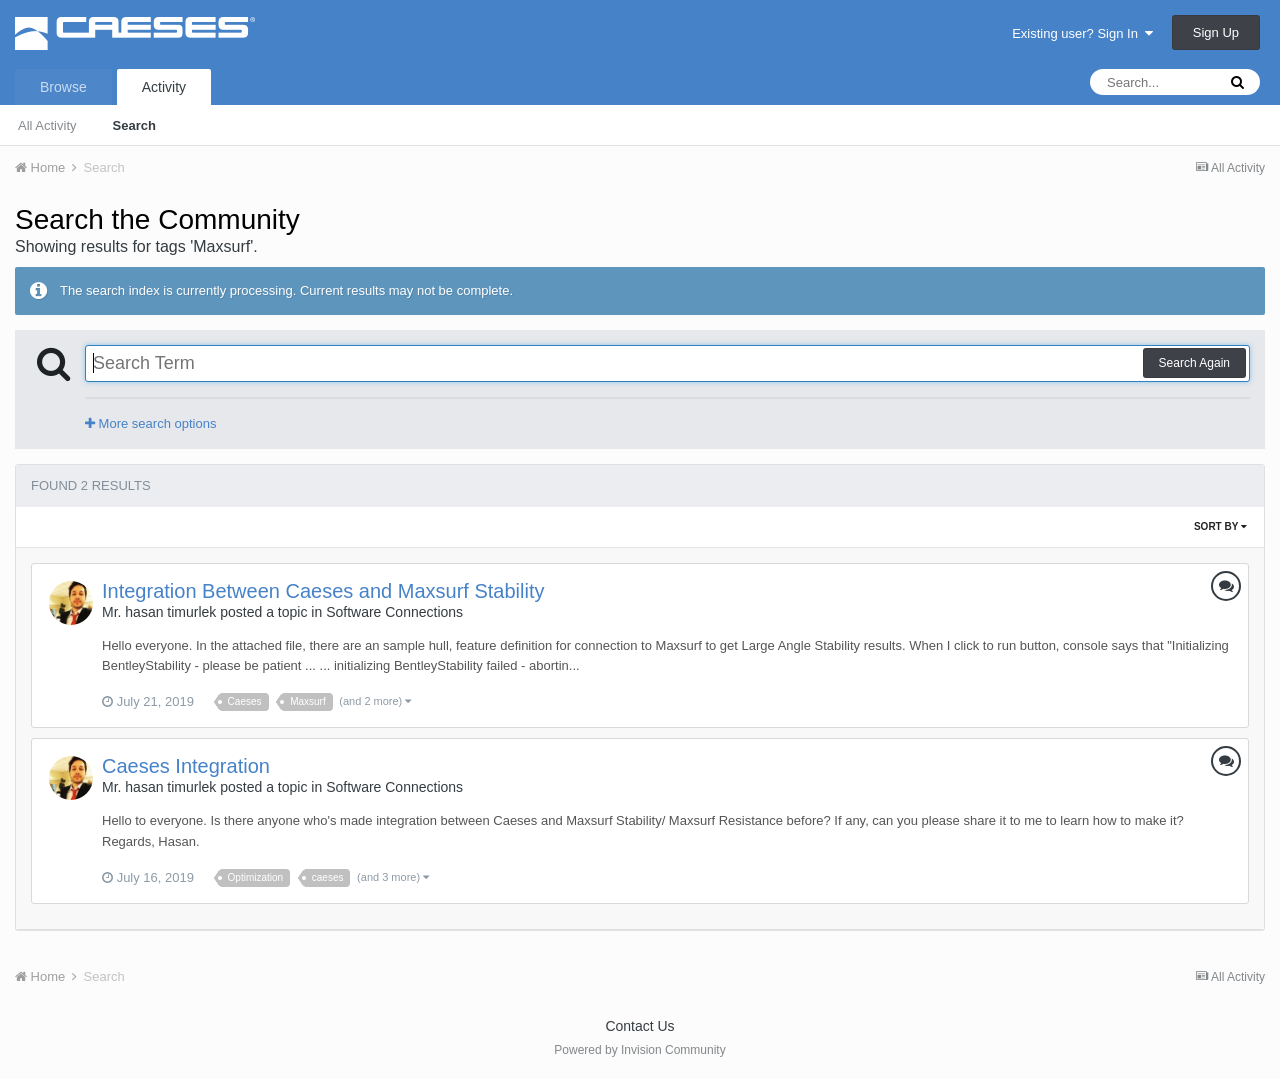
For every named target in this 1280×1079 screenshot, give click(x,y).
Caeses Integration (186, 766)
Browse (63, 87)
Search (134, 125)
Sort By (1220, 526)
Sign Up (1216, 32)
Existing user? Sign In (1082, 33)
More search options (150, 423)
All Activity (47, 125)
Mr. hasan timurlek (159, 612)
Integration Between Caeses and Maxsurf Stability (323, 591)
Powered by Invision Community (639, 1050)
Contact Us (639, 1026)
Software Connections (394, 612)
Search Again (1194, 363)
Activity (164, 87)
